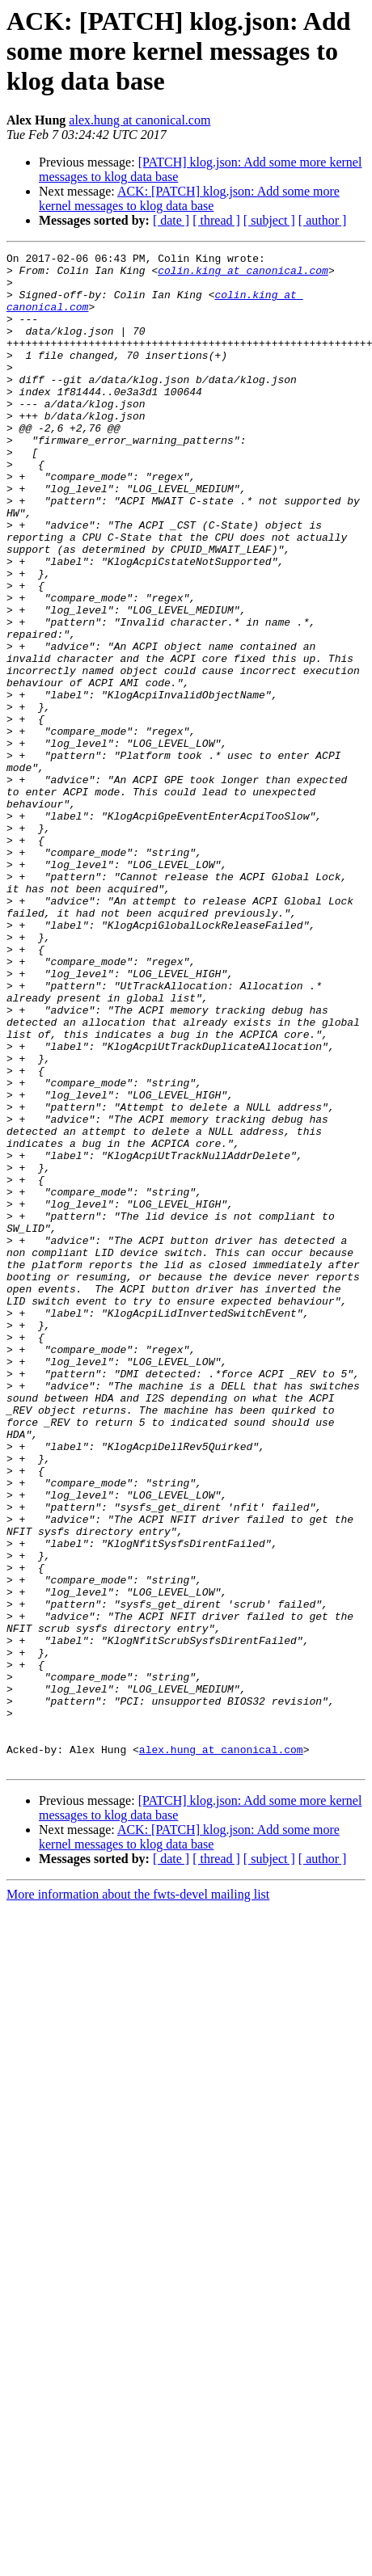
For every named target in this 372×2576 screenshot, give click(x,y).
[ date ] (171, 220)
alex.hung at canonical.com (139, 120)
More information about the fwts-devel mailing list (137, 2197)
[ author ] (322, 220)
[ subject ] (269, 220)
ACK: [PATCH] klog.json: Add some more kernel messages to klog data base (189, 198)
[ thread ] (216, 220)
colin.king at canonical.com (243, 275)
